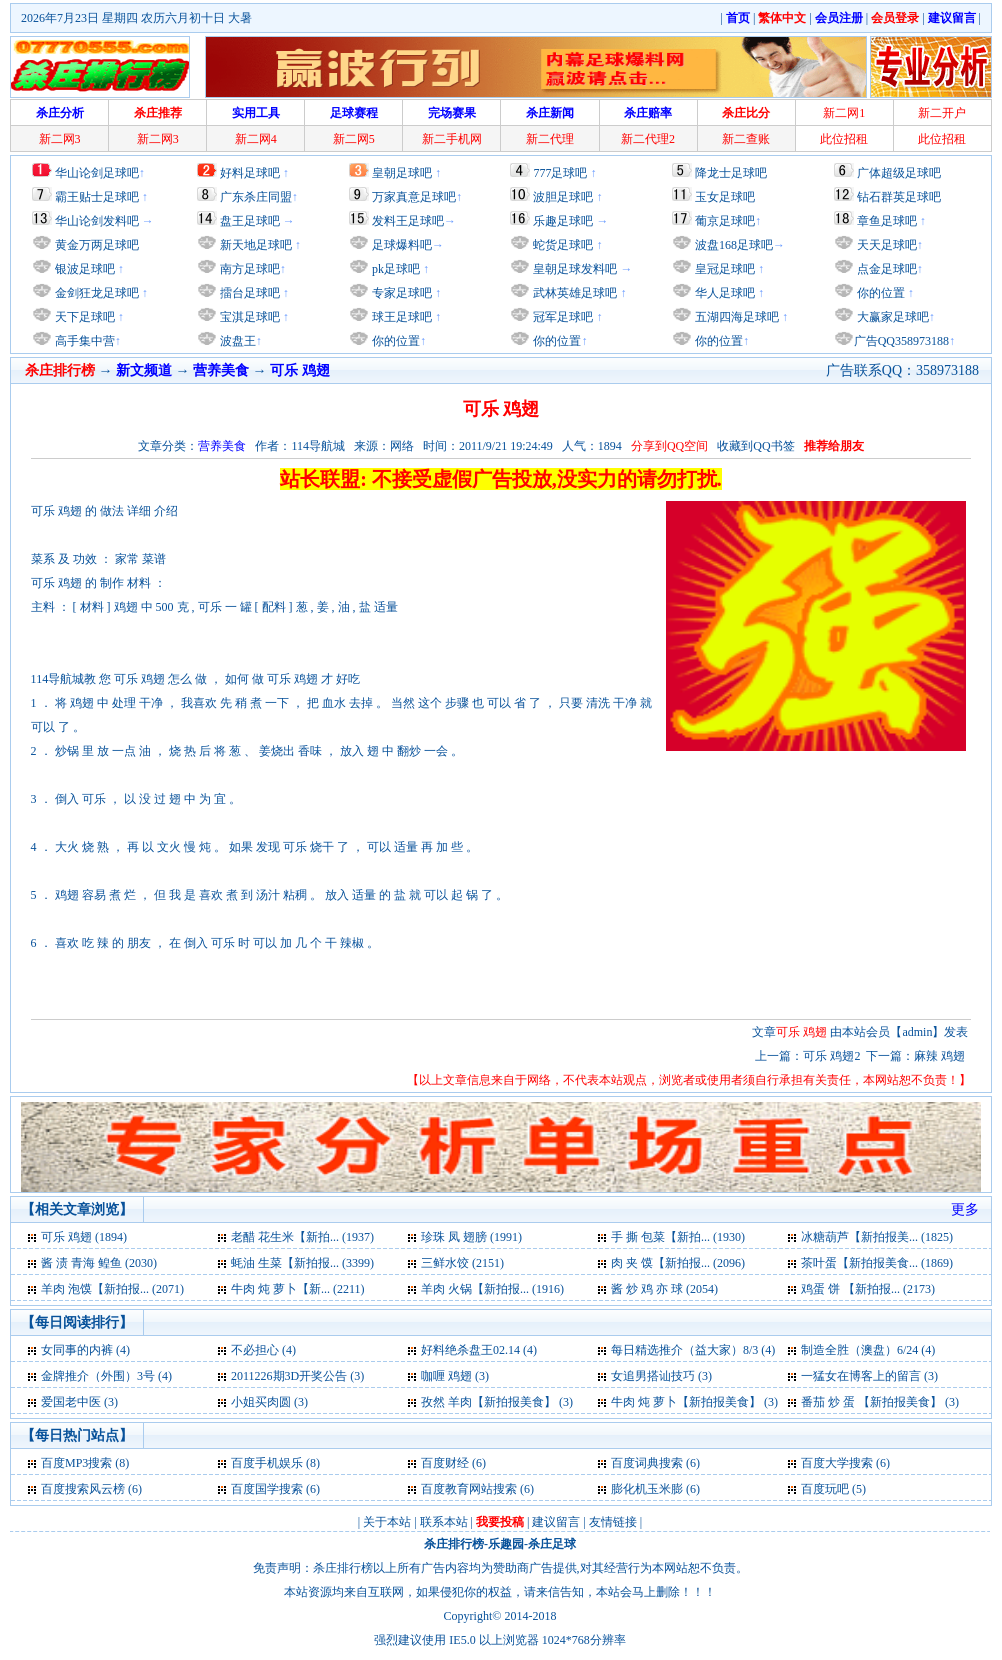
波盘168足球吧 (734, 245)
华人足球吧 (723, 293)
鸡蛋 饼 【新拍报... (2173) (868, 1289)
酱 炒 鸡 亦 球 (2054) (664, 1289)
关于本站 (387, 1522)
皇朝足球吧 (402, 173)
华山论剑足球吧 (97, 173)
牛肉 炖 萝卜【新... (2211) (298, 1289)
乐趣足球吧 (563, 221)
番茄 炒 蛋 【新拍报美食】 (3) (880, 1402)
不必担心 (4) (263, 1350)
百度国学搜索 (267, 1489)
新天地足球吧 (254, 245)
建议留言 (556, 1522)
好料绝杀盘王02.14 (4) (479, 1350)
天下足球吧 (83, 317)
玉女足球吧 (725, 197)
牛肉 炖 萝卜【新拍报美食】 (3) (694, 1402)
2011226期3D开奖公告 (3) (297, 1376)
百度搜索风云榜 (83, 1489)
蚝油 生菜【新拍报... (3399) (302, 1263)
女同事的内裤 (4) (85, 1350)
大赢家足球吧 (891, 317)
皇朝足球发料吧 (573, 269)
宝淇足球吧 (250, 317)
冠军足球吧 (561, 317)
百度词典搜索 (647, 1463)
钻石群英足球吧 (899, 197)
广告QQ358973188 (901, 341)
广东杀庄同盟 (256, 197)
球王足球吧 (400, 317)
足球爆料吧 (402, 245)
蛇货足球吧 (564, 245)
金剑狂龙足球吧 (95, 293)
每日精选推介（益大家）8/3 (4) (693, 1350)
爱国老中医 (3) (79, 1402)
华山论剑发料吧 (97, 221)
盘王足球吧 (250, 221)
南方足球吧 (248, 269)
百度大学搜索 (837, 1463)
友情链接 (613, 1522)
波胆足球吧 (563, 197)
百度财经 (445, 1463)
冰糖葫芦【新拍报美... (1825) (877, 1237)
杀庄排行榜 (454, 1544)
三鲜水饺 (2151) (462, 1263)
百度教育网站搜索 (469, 1489)
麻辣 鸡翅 (941, 1056)
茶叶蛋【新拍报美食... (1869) (877, 1263)
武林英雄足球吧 (573, 293)
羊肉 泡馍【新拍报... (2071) (112, 1289)
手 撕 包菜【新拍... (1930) (678, 1237)
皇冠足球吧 (723, 269)
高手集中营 (83, 341)
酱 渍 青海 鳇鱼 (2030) (99, 1263)
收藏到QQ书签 (755, 446)
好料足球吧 (250, 173)
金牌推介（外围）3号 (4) (106, 1376)
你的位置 (394, 341)
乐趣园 (506, 1544)
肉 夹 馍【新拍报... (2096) (678, 1263)
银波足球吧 (85, 269)
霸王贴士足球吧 (97, 197)
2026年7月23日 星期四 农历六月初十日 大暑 (136, 18)
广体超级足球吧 (899, 173)
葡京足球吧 (725, 221)
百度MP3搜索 (76, 1463)
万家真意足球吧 (414, 197)
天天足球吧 (885, 245)
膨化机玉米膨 (647, 1489)
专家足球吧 (400, 293)
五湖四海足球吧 (735, 317)
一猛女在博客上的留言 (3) (869, 1376)
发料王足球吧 (408, 221)
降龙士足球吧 (731, 173)
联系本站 (444, 1522)
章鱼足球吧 (887, 221)
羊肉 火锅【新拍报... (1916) (492, 1289)
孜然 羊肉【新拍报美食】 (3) (497, 1402)
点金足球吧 (885, 269)
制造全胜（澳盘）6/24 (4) (868, 1350)
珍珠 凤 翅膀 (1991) (471, 1237)
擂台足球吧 (248, 293)
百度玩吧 (825, 1489)
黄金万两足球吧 (97, 245)
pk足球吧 (394, 269)
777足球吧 (560, 173)
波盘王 (236, 341)
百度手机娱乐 (267, 1463)
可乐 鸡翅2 (831, 1056)
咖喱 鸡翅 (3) (455, 1376)
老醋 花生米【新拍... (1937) (302, 1237)
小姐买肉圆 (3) (269, 1402)
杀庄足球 (552, 1544)
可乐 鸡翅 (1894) (84, 1237)
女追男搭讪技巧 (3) (661, 1376)
